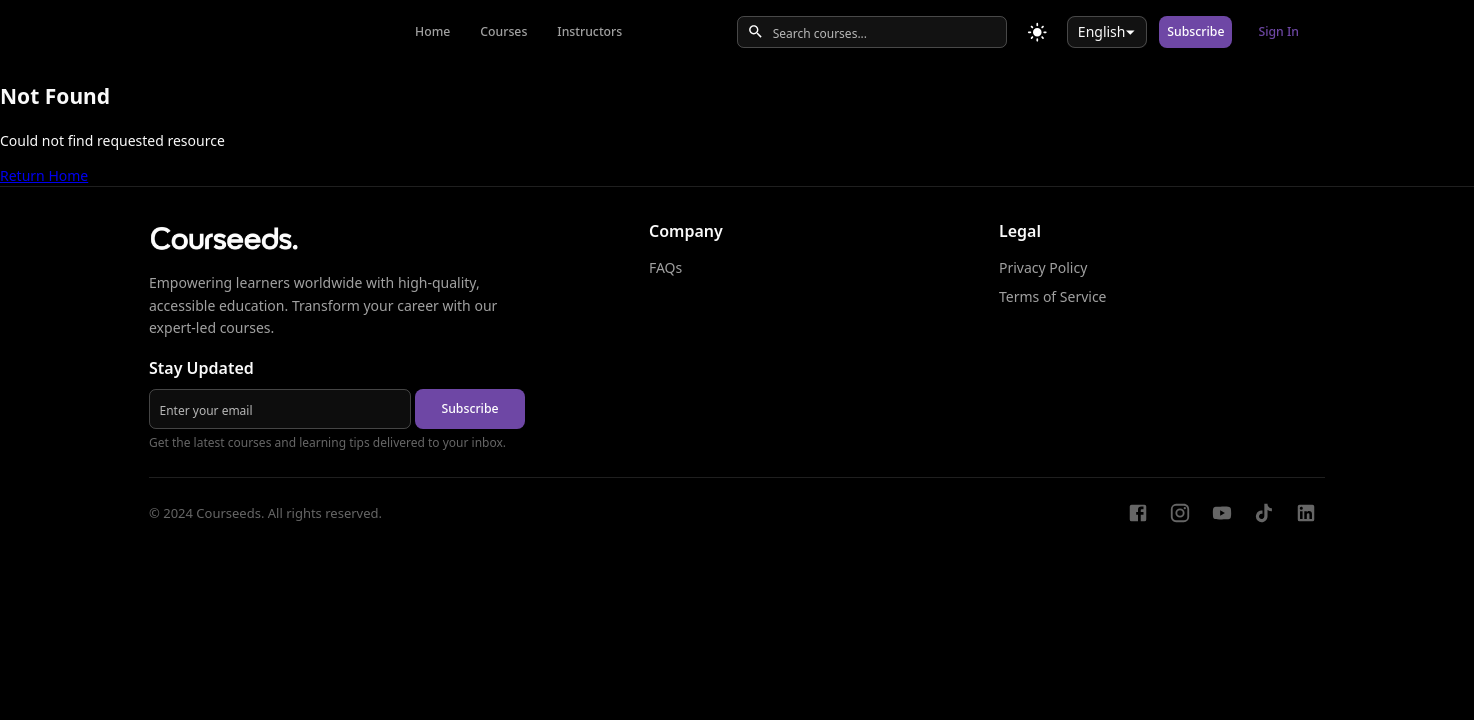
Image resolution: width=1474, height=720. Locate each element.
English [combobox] (1102, 31)
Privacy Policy (1043, 267)
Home (432, 31)
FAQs (665, 267)
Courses (503, 31)
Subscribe (1195, 31)
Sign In (1278, 31)
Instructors (589, 31)
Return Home (44, 175)
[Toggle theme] (1037, 32)
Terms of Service (1053, 296)
